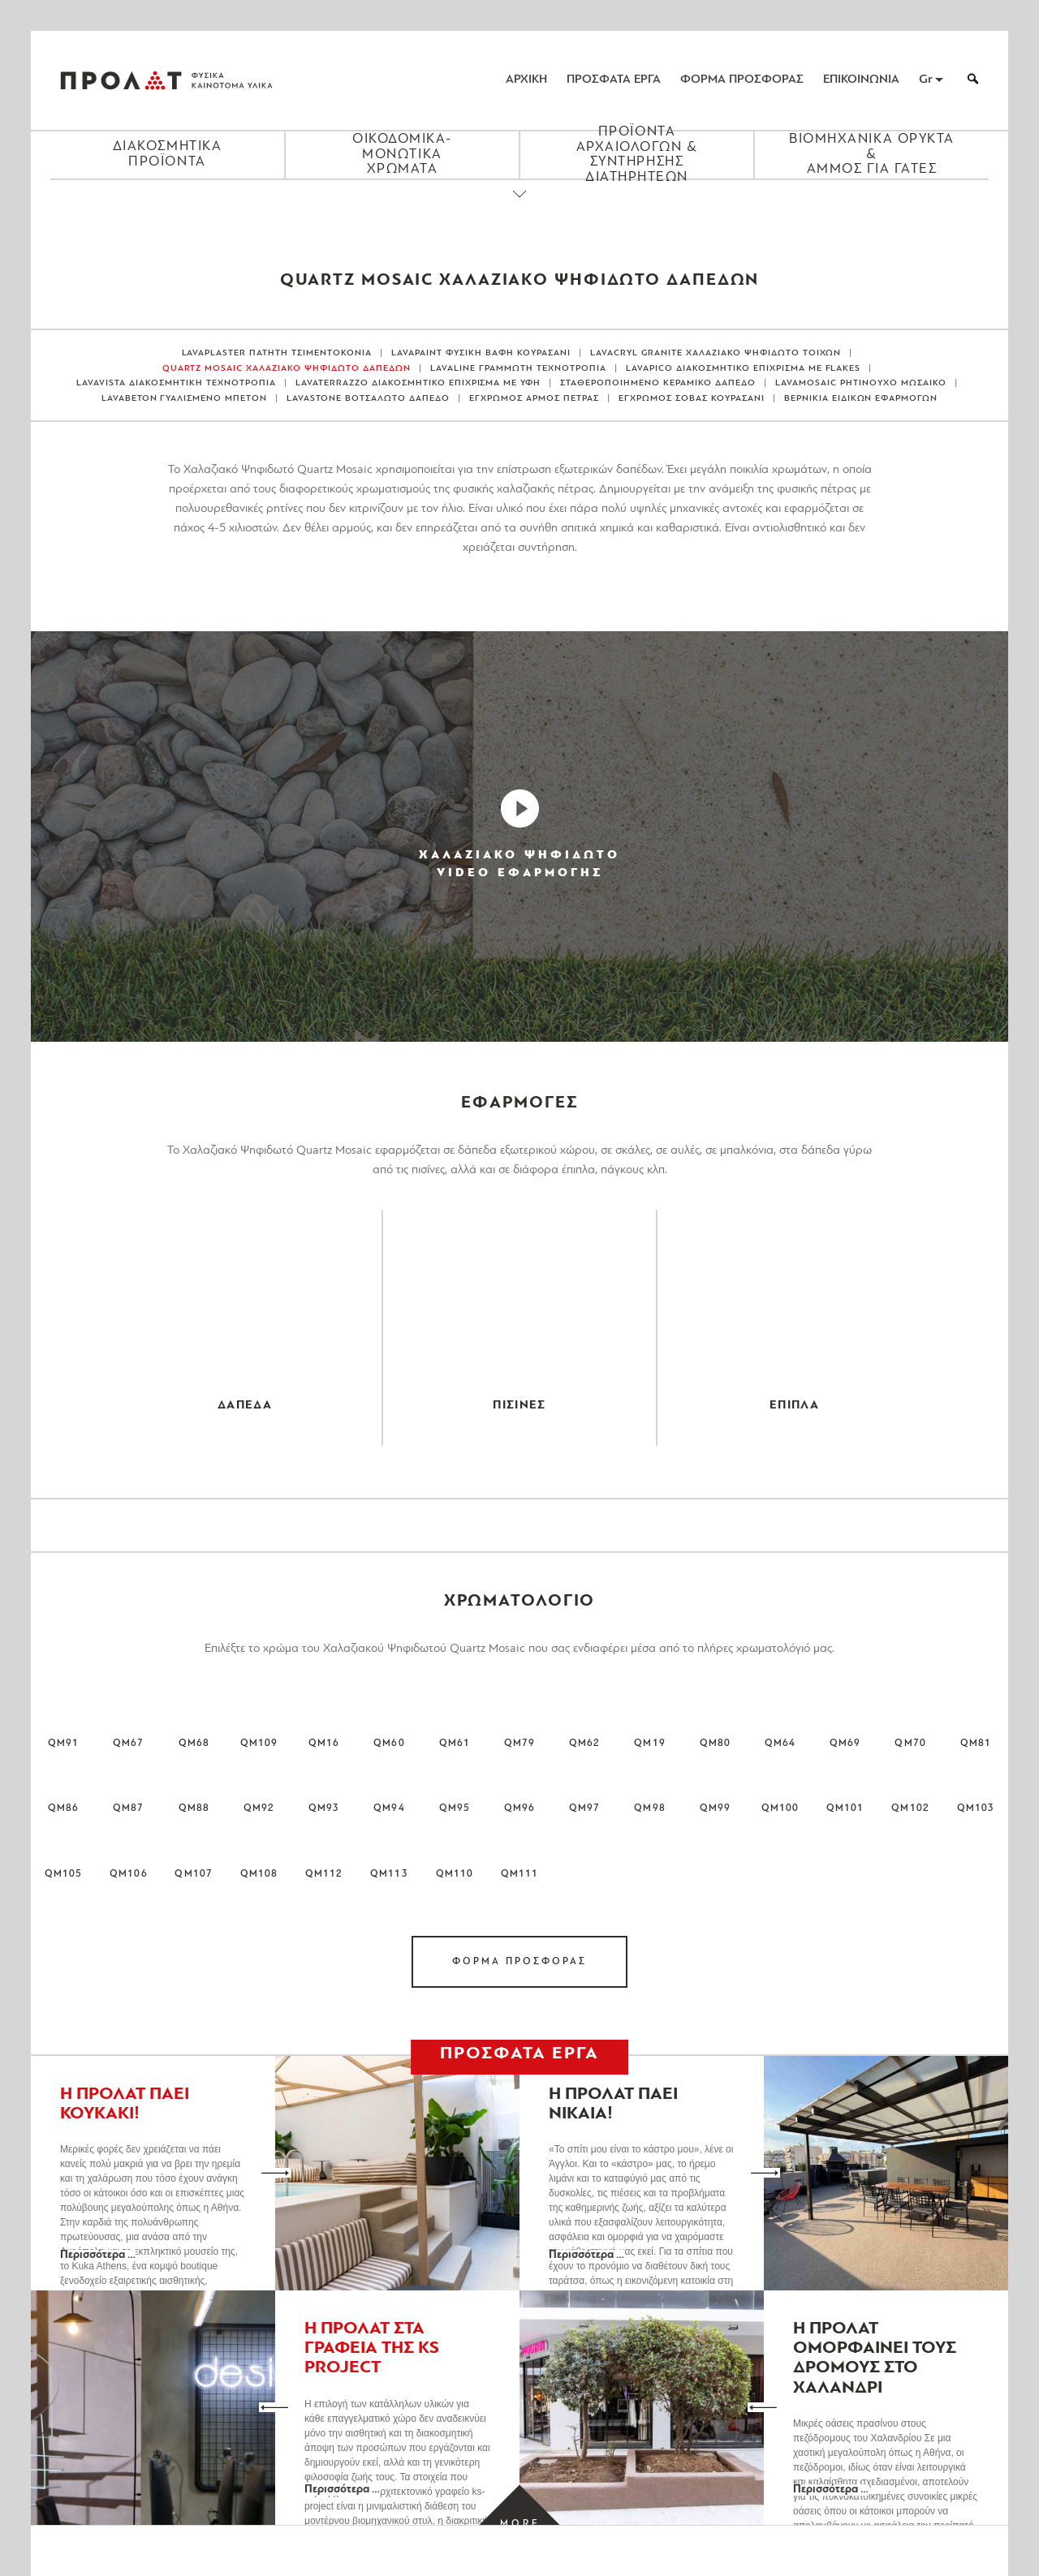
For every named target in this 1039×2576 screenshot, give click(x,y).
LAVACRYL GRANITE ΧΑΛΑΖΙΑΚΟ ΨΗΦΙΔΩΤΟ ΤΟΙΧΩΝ (716, 353)
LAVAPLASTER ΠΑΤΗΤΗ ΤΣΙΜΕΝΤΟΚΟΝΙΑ (277, 353)
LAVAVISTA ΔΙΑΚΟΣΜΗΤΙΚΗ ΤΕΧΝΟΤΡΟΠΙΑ (176, 383)
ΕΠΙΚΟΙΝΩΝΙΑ (861, 80)
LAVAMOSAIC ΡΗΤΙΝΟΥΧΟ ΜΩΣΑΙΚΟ (860, 383)
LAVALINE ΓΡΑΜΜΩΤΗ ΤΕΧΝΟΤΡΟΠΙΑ (518, 368)
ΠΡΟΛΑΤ (121, 80)
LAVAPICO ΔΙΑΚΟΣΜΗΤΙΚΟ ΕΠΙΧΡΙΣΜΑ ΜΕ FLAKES (743, 368)
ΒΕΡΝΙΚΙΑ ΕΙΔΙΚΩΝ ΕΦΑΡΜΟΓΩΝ (861, 398)
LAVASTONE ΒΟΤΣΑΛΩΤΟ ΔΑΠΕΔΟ (368, 398)
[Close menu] (519, 207)
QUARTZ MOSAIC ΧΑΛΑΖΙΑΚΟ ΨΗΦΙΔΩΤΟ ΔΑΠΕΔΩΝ (287, 368)
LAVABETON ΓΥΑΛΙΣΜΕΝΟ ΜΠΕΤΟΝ (184, 398)
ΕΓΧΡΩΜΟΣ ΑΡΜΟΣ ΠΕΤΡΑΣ (534, 398)
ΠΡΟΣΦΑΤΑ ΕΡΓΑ (614, 80)
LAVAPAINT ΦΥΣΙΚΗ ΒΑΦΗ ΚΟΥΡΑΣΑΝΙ (481, 353)
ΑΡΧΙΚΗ (526, 80)
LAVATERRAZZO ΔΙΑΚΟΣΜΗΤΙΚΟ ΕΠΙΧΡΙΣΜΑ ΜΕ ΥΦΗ (418, 383)
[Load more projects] (520, 2524)
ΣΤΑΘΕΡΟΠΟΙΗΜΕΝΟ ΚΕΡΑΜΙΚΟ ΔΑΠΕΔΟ (658, 383)
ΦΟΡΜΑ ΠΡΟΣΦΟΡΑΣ (742, 80)
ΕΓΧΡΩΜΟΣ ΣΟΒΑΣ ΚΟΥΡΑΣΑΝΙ (692, 398)
